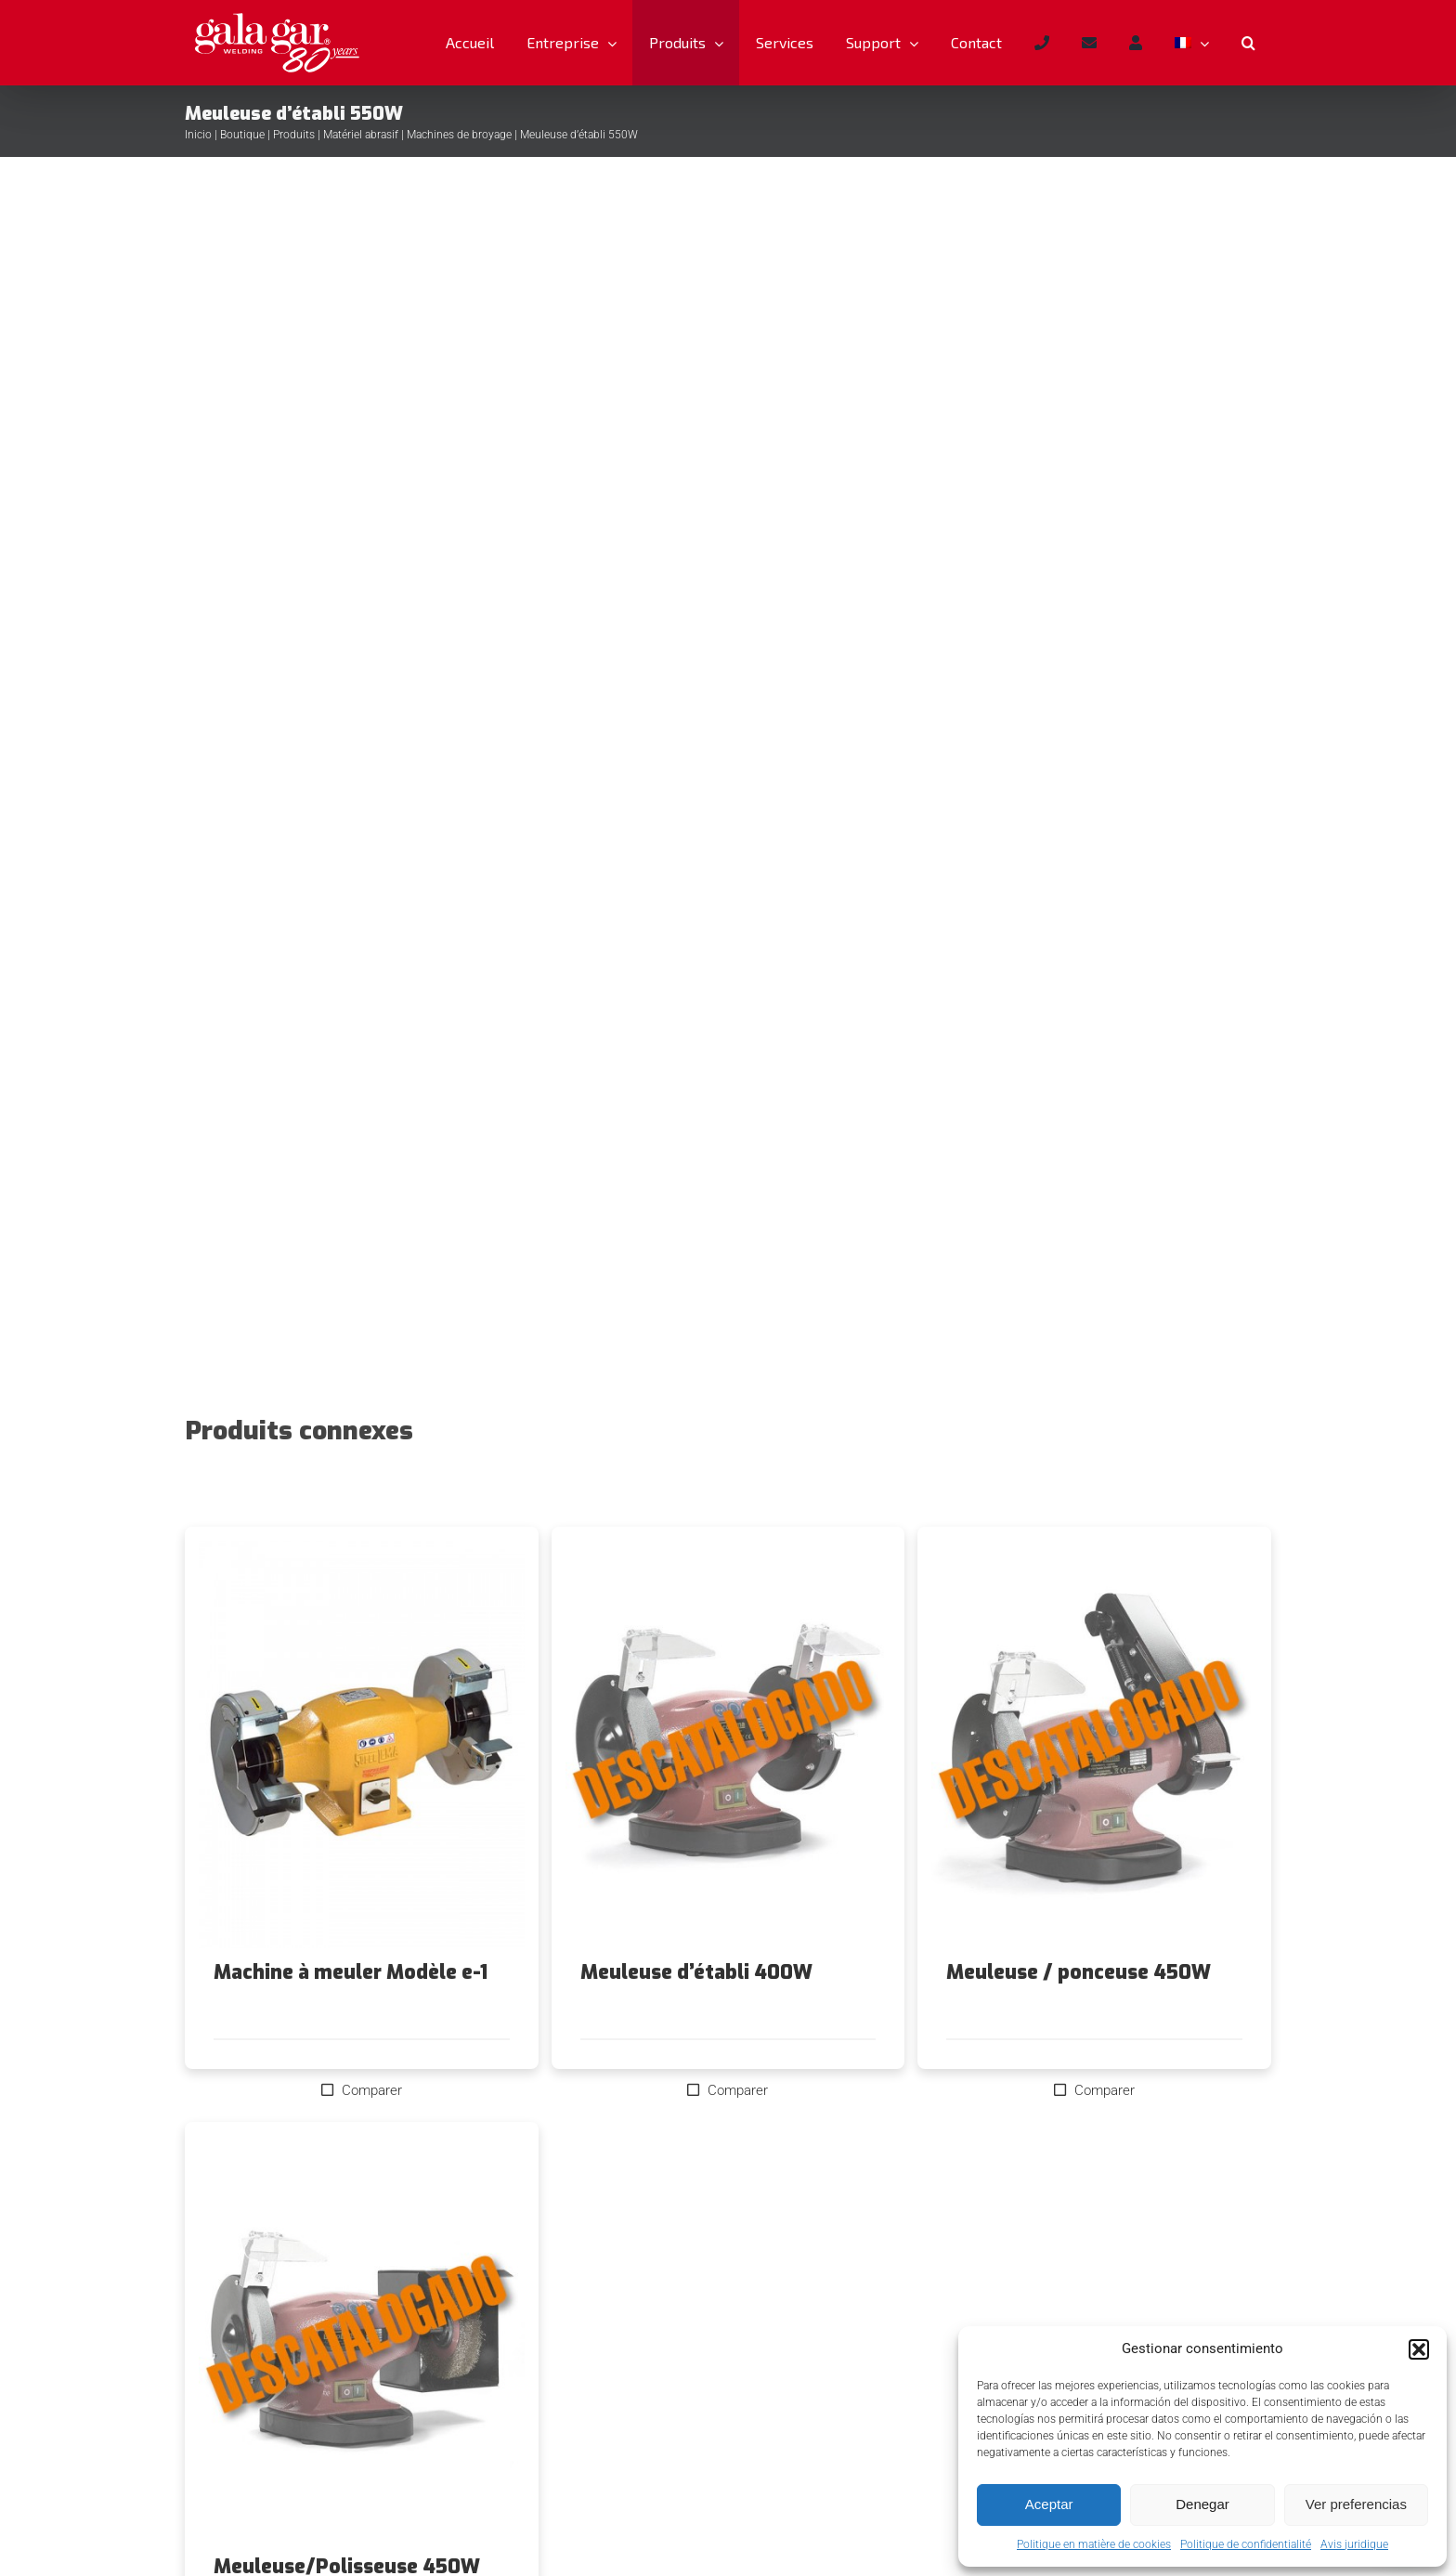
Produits (294, 134)
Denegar (1202, 2504)
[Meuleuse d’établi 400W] (728, 1744)
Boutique (242, 134)
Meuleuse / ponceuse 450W (1078, 1972)
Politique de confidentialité (1245, 2544)
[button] (1419, 2349)
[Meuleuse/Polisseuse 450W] (362, 2339)
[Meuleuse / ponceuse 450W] (1094, 1744)
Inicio (198, 134)
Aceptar (1049, 2504)
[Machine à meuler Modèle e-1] (362, 1744)
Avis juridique (1354, 2544)
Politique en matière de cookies (1094, 2544)
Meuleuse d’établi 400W (696, 1972)
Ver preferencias (1356, 2504)
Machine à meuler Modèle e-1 (351, 1972)
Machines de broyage (459, 134)
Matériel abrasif (360, 134)
